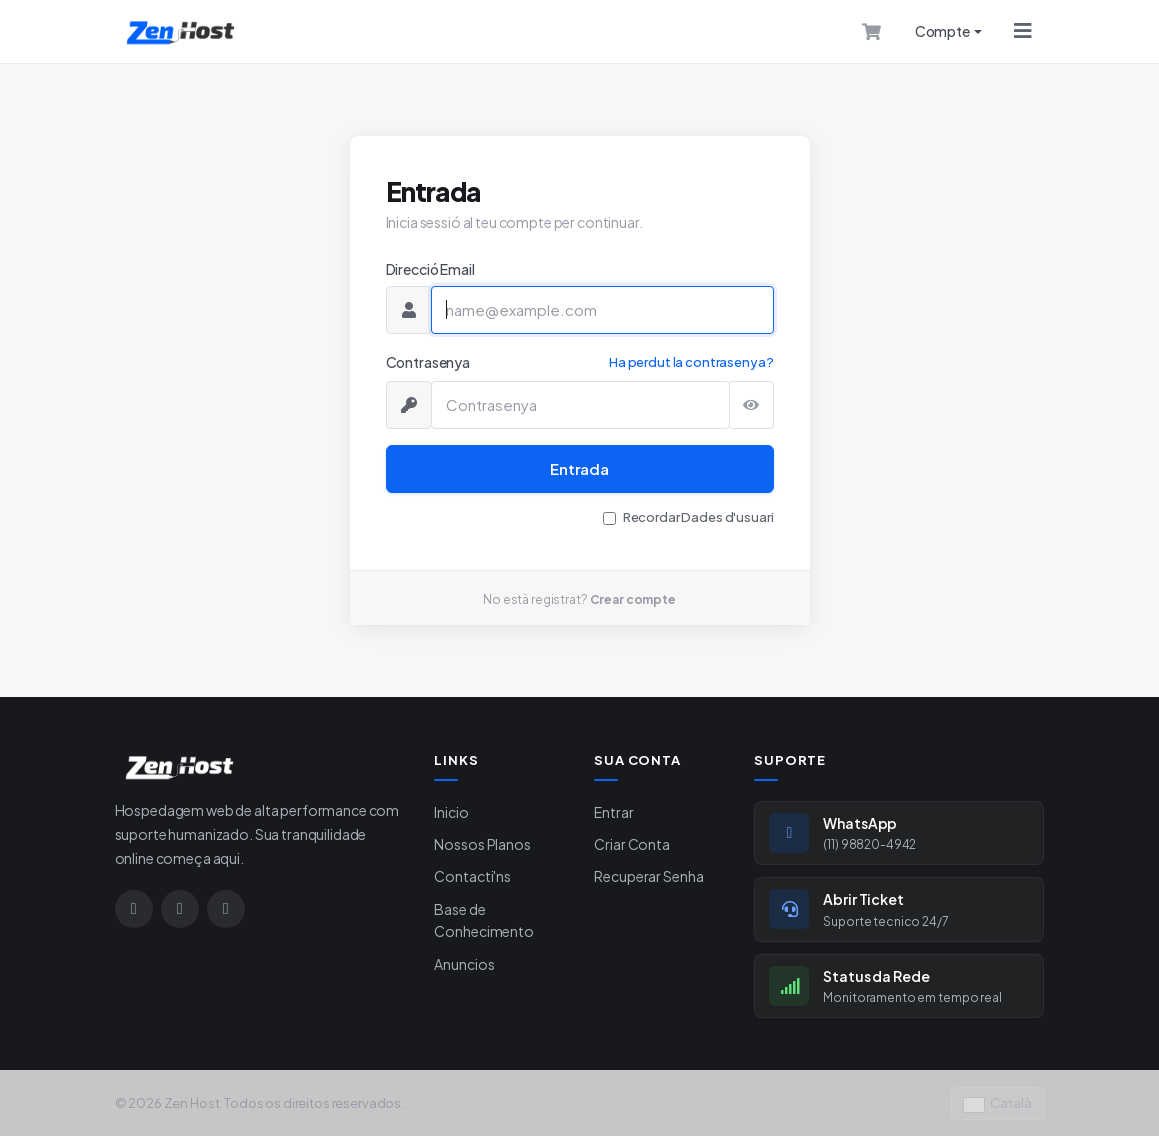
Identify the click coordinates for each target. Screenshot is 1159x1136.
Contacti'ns (472, 876)
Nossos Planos (482, 844)
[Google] (226, 909)
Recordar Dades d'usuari (698, 517)
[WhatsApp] (180, 909)
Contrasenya (428, 362)
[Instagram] (134, 909)
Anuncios (464, 964)
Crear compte (633, 599)
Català (998, 1103)
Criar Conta (631, 844)
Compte (942, 31)
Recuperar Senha (648, 876)
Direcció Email (430, 269)
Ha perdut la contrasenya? (691, 362)
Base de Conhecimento (483, 920)
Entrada (579, 468)
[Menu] (1023, 31)
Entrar (613, 812)
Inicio (451, 812)
